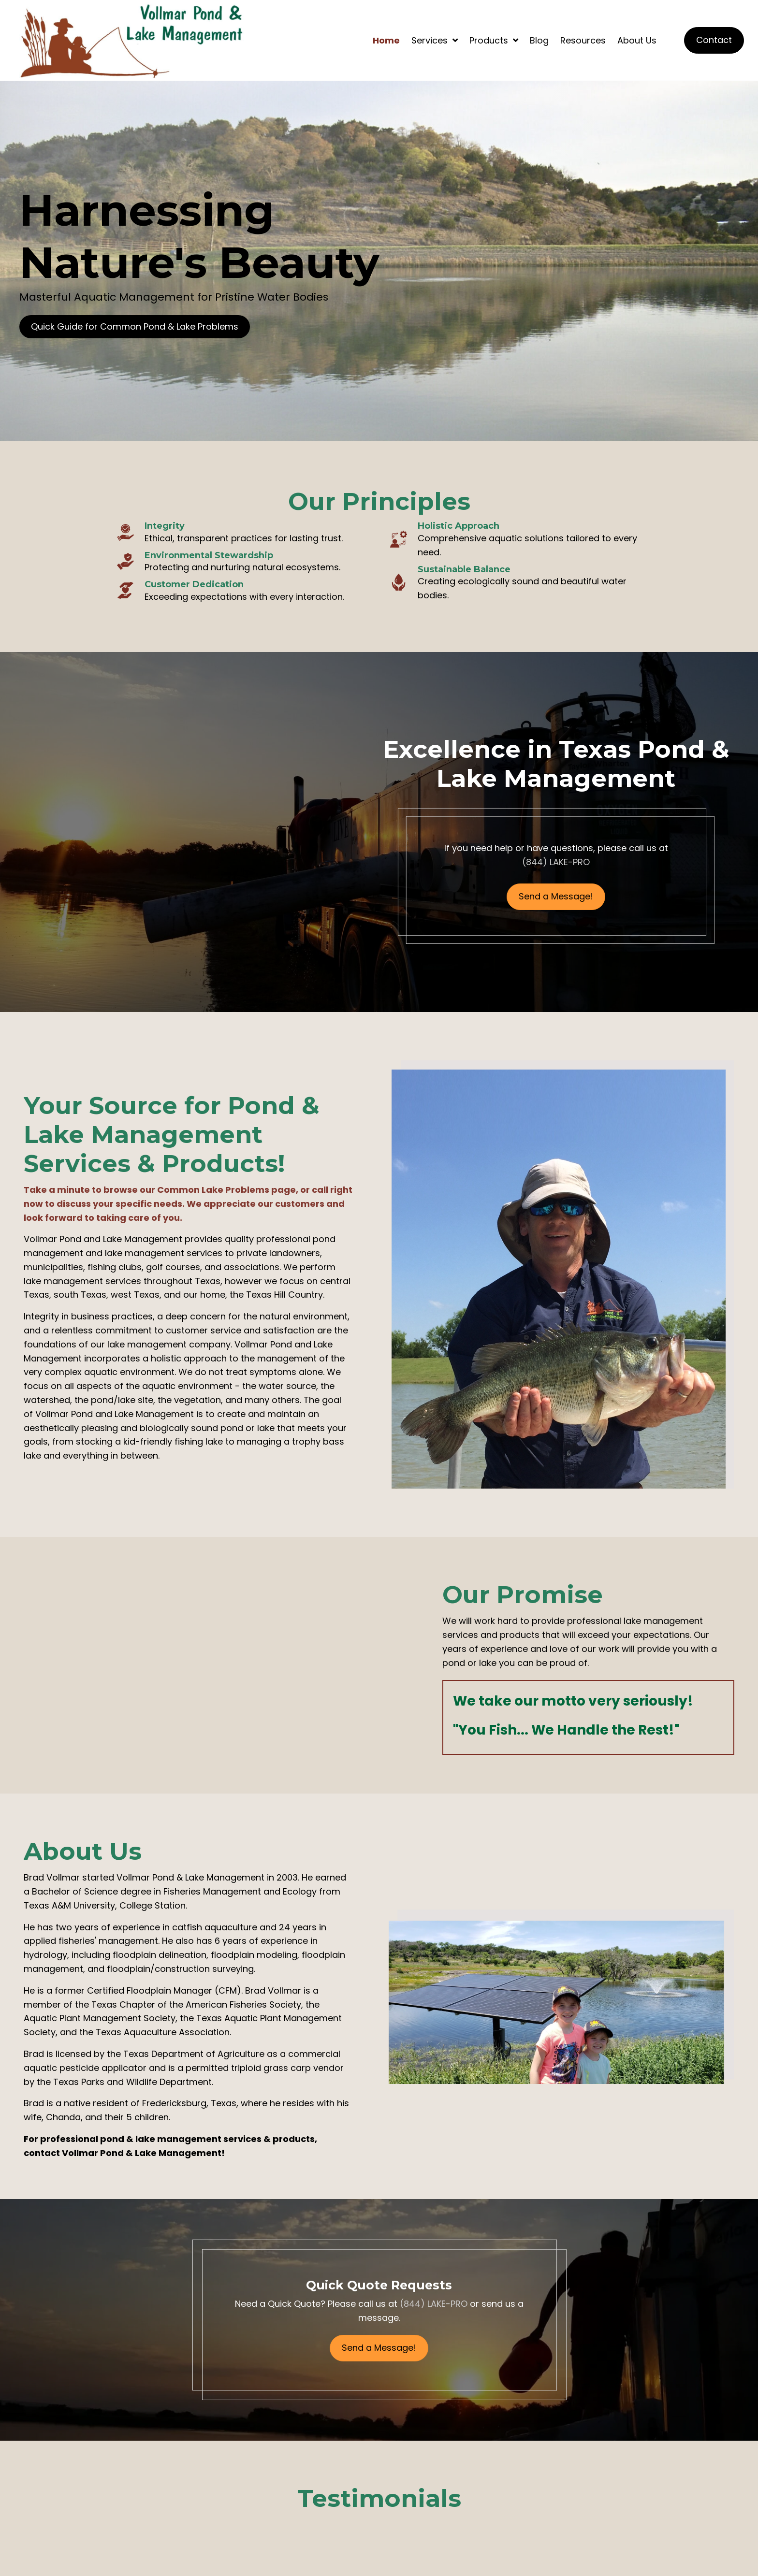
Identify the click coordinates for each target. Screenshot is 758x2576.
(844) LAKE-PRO (556, 862)
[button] (134, 326)
